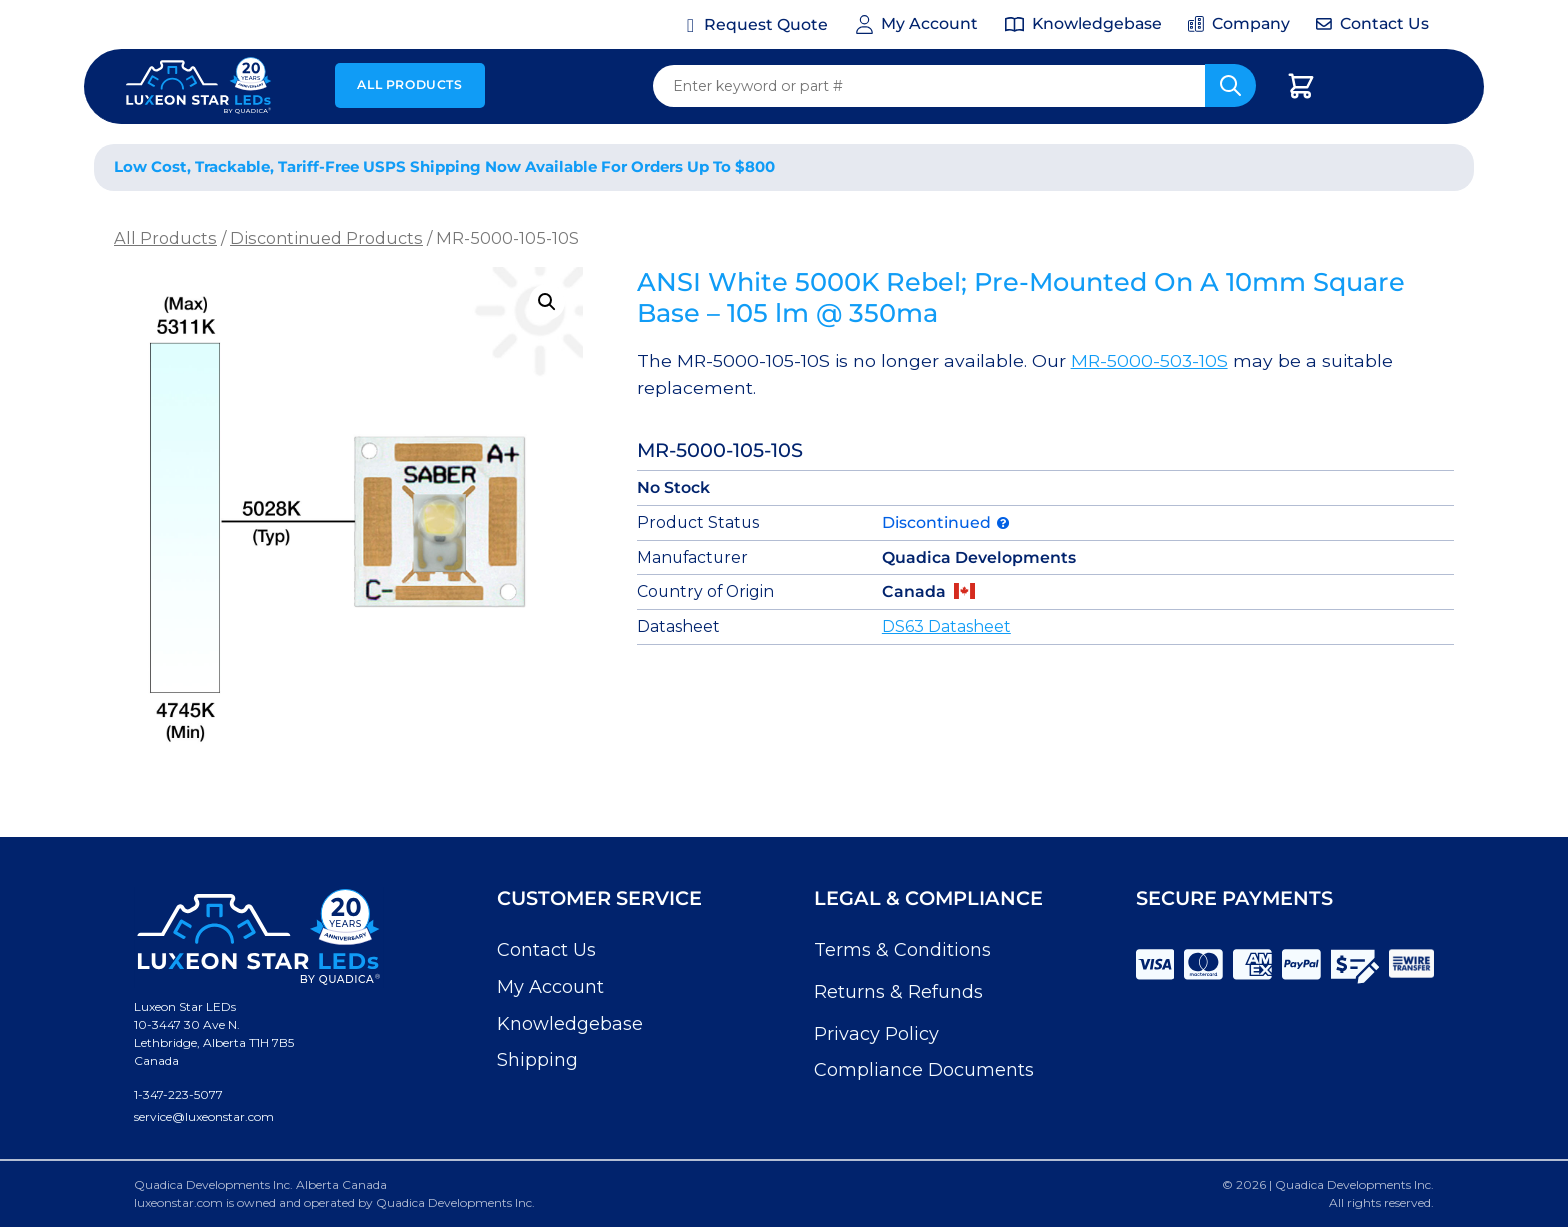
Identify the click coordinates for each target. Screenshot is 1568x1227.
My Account (550, 987)
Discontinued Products (326, 238)
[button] (547, 302)
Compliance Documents (924, 1070)
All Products (409, 84)
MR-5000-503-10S (1149, 360)
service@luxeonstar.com (204, 1116)
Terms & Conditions (902, 950)
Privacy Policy (876, 1034)
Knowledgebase (570, 1024)
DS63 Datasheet (946, 626)
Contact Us (546, 950)
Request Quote (766, 24)
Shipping (537, 1060)
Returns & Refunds (898, 992)
